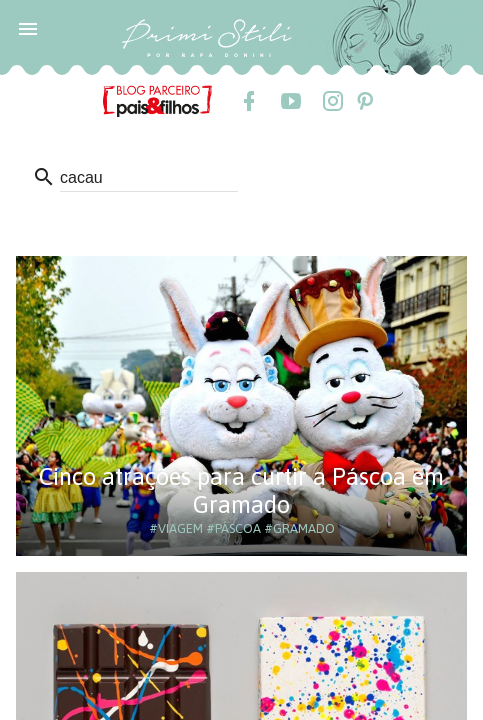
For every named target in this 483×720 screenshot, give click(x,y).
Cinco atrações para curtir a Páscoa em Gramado (241, 490)
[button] (28, 28)
